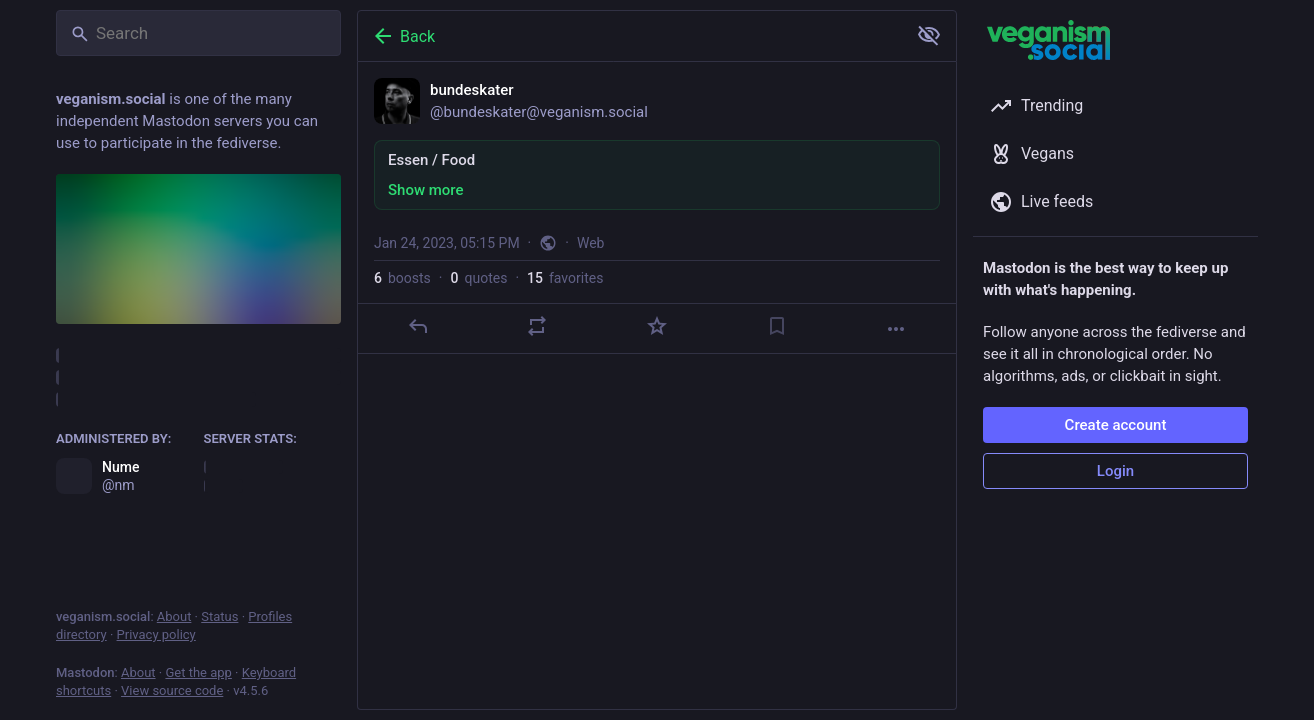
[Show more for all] (929, 35)
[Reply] (418, 326)
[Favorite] (657, 326)
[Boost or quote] (537, 326)
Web (591, 243)
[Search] (198, 33)
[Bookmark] (777, 326)
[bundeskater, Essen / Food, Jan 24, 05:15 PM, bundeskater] (657, 208)
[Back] (630, 36)
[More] (896, 329)
